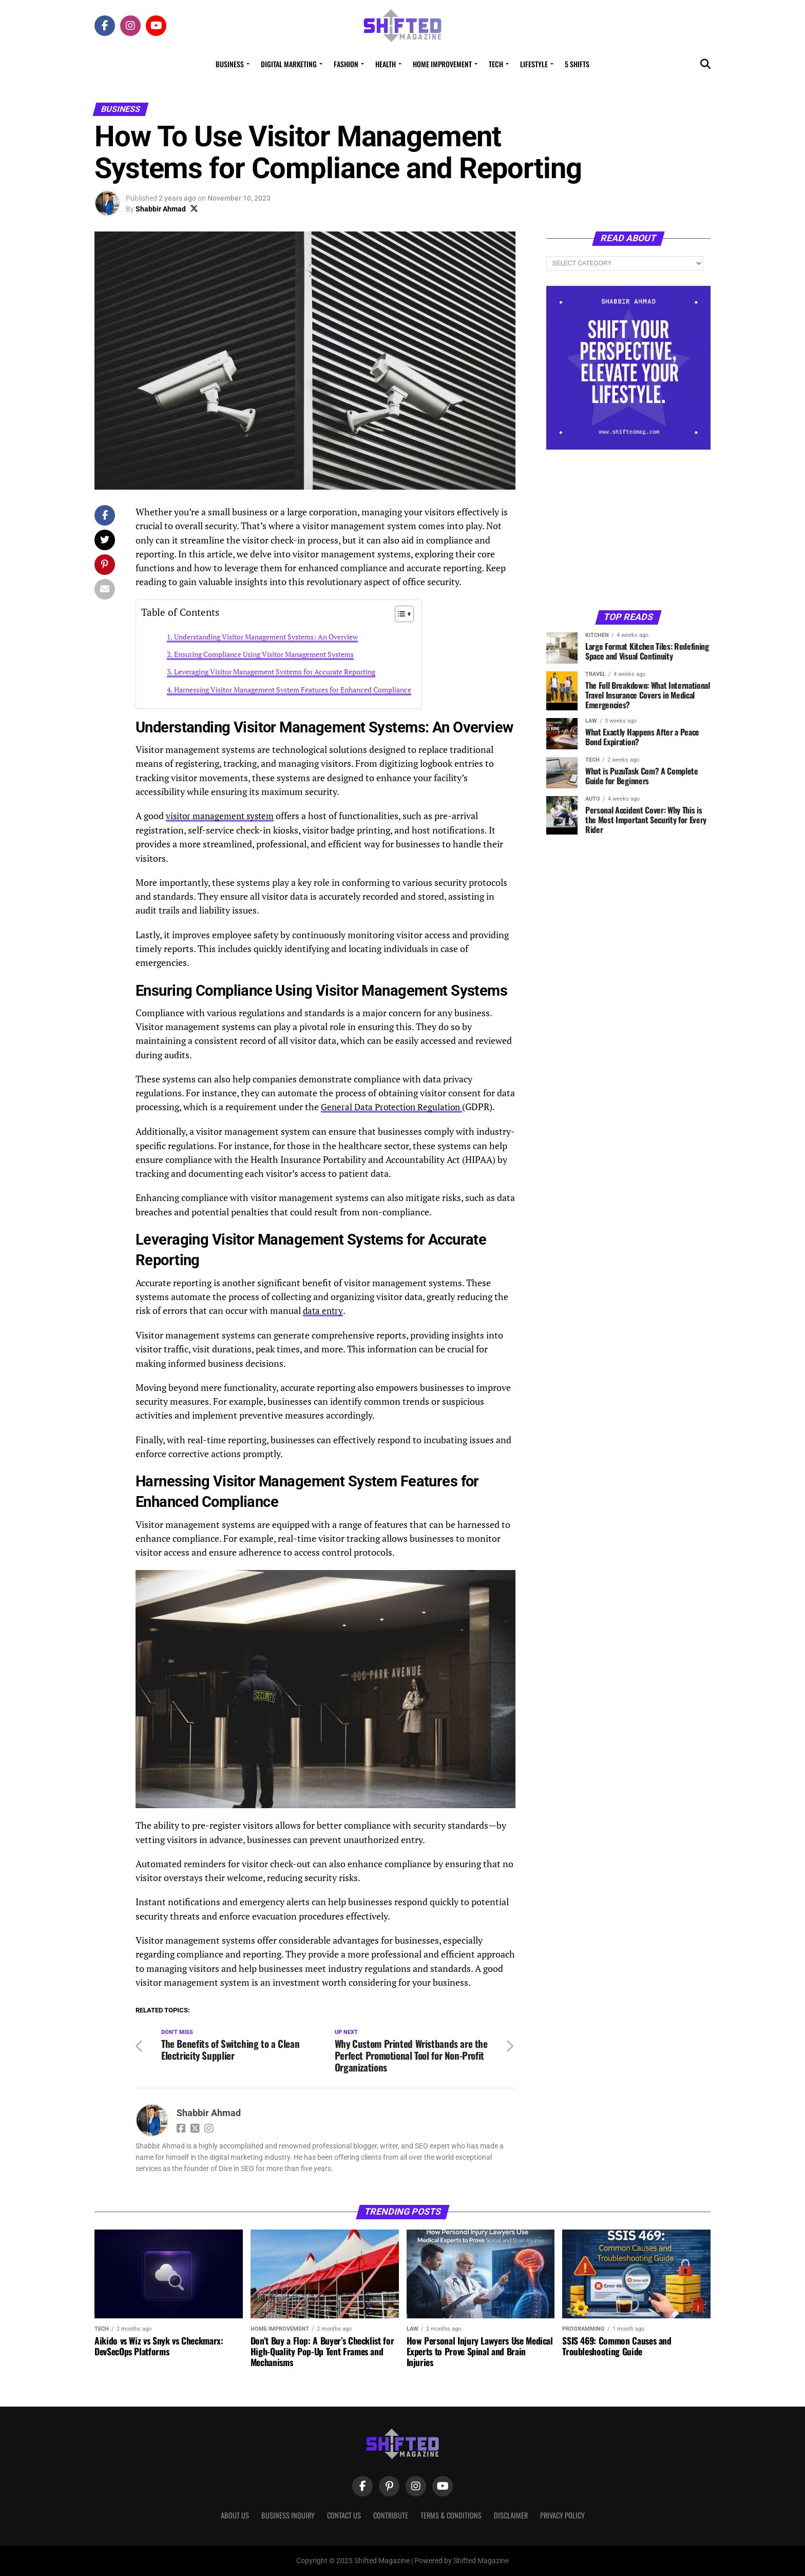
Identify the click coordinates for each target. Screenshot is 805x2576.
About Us (235, 2514)
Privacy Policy (562, 2514)
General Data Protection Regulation (394, 1107)
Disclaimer (511, 2514)
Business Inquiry (288, 2514)
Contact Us (344, 2514)
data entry (323, 1310)
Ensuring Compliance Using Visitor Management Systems (264, 654)
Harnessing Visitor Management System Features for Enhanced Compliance (292, 689)
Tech (496, 64)
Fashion (346, 64)
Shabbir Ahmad (161, 209)
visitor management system (223, 816)
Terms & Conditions (451, 2514)
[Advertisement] (628, 529)
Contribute (390, 2514)
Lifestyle (534, 64)
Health (385, 64)
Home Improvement (442, 64)
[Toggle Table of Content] (399, 614)
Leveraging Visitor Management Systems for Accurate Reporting (274, 671)
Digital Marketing (289, 64)
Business (230, 64)
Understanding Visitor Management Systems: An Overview (266, 637)
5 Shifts (577, 64)
